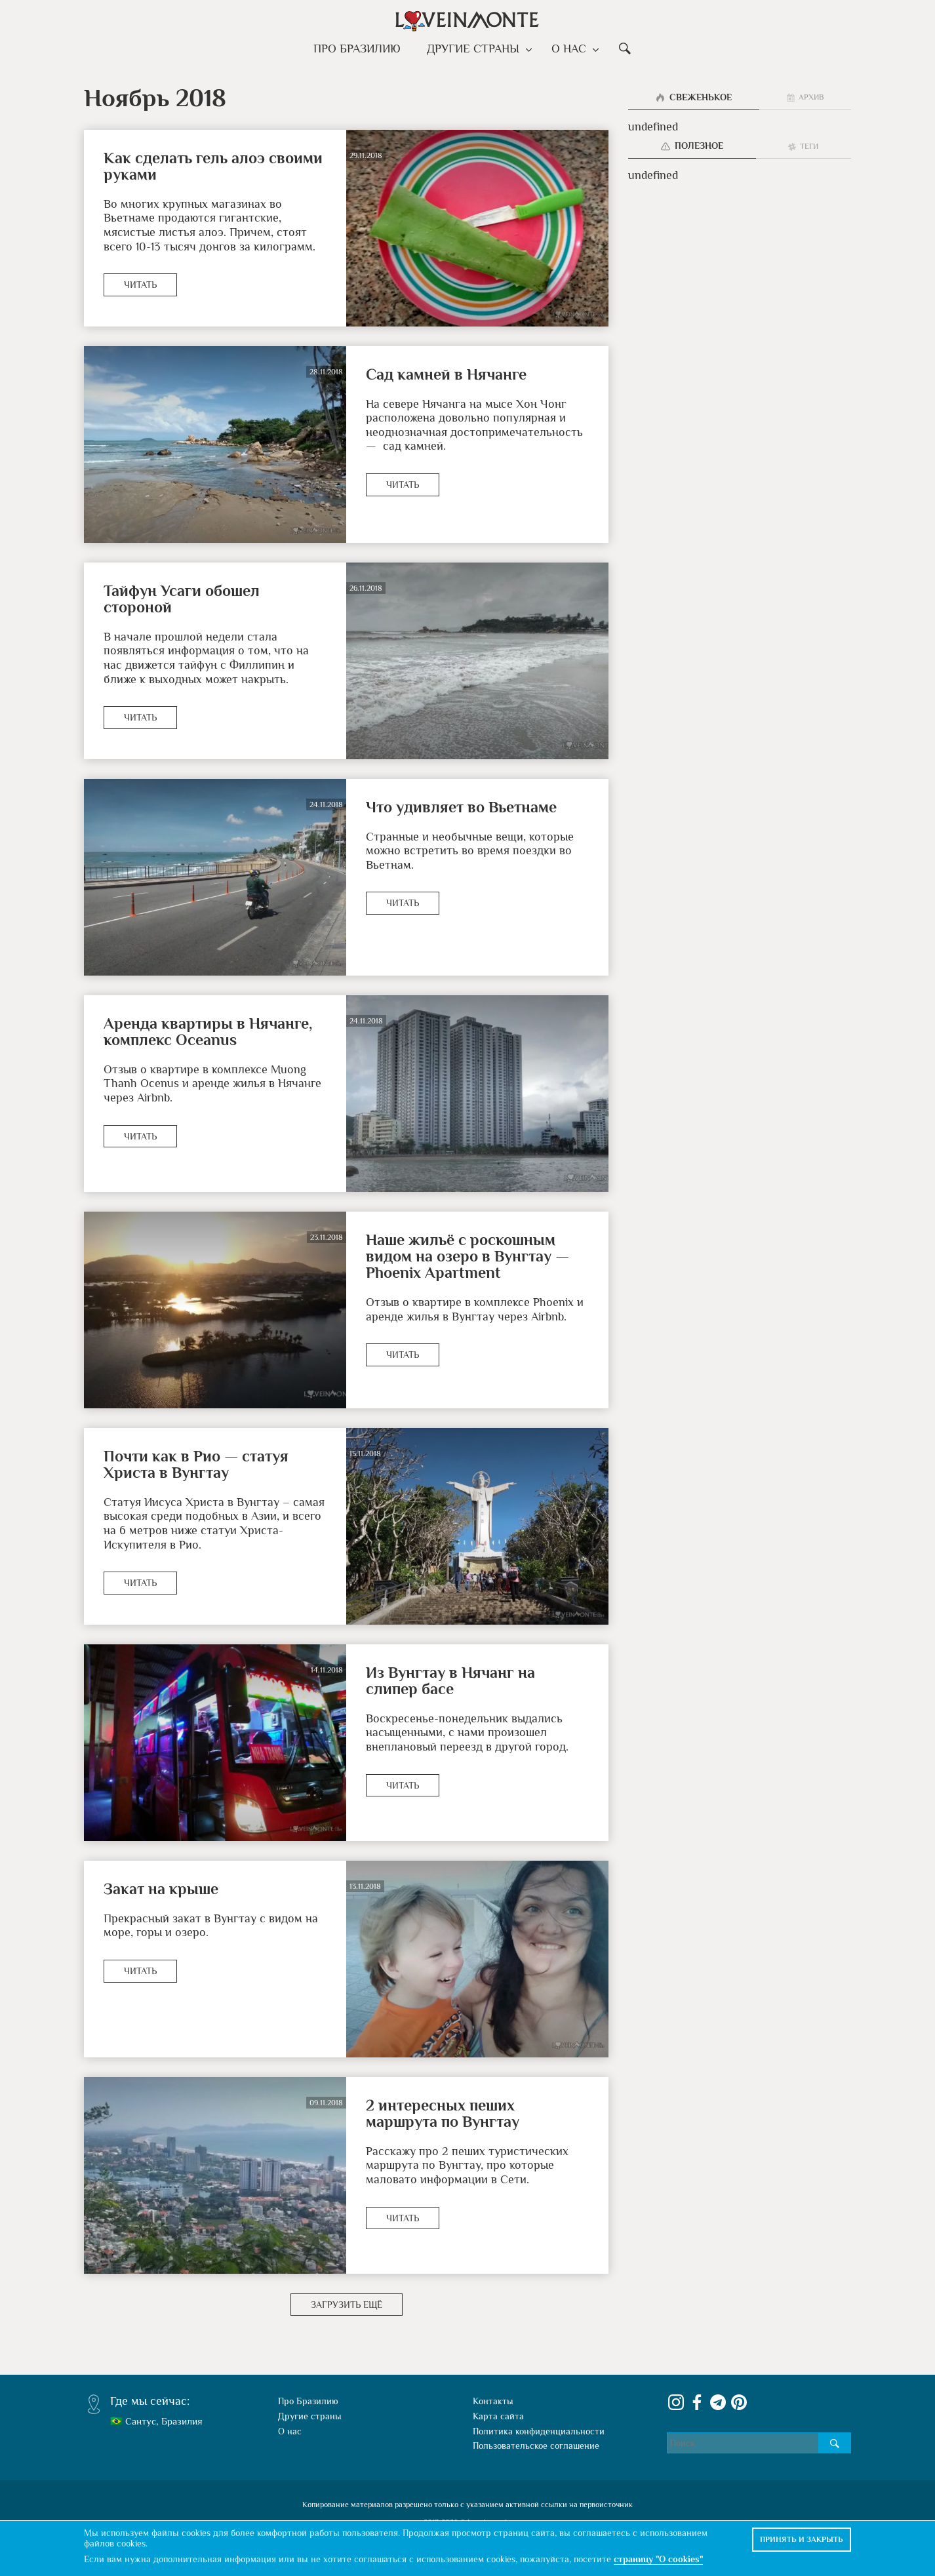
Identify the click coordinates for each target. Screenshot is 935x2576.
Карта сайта (498, 2416)
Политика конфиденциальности (539, 2431)
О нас (568, 48)
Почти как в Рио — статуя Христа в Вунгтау (196, 1464)
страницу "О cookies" (658, 2559)
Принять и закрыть (801, 2539)
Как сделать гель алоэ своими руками (213, 165)
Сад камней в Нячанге (446, 374)
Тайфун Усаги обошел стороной (182, 598)
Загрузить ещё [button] (346, 2304)
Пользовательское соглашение (536, 2445)
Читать (140, 284)
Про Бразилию (360, 48)
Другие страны (476, 48)
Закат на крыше (161, 1888)
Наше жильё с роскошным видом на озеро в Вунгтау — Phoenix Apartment (467, 1256)
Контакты (493, 2401)
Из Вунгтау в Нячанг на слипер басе (450, 1680)
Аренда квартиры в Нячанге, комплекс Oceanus (208, 1031)
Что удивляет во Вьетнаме (461, 807)
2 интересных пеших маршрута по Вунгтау (442, 2113)
